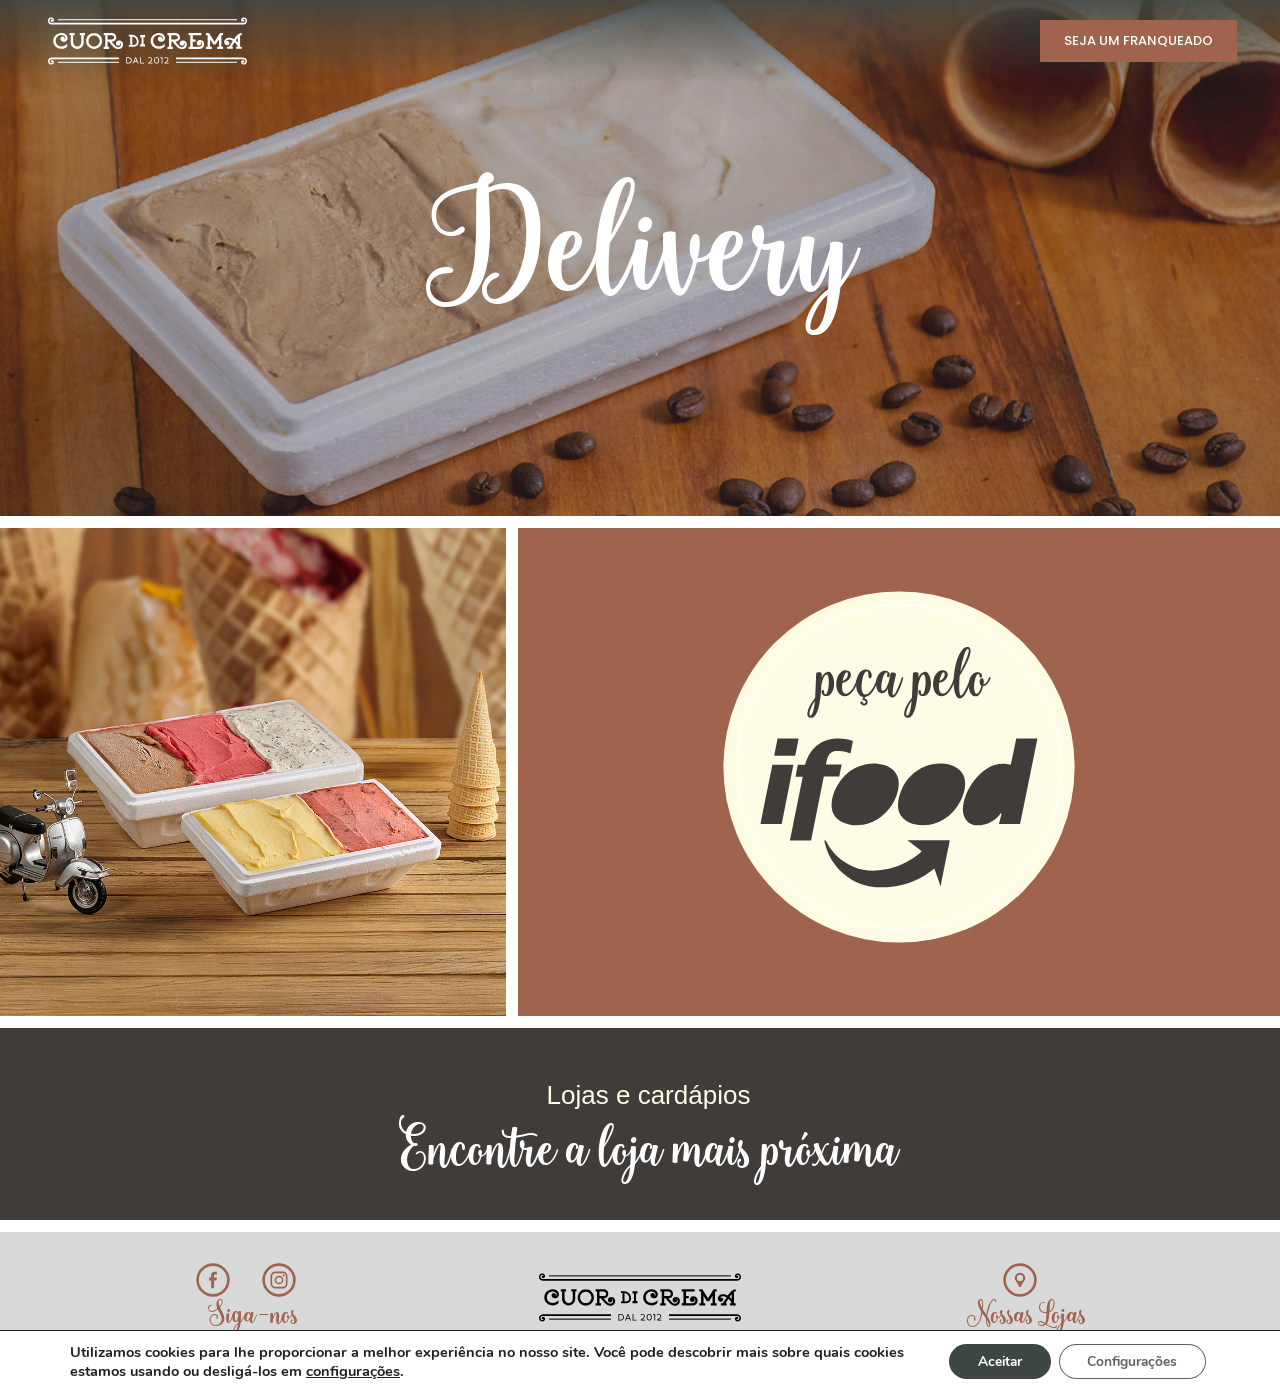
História (320, 38)
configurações (407, 1370)
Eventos (868, 38)
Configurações (1130, 1360)
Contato (973, 38)
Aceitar (993, 1360)
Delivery (762, 38)
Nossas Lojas (1026, 1316)
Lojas (668, 38)
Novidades (568, 38)
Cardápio (438, 39)
